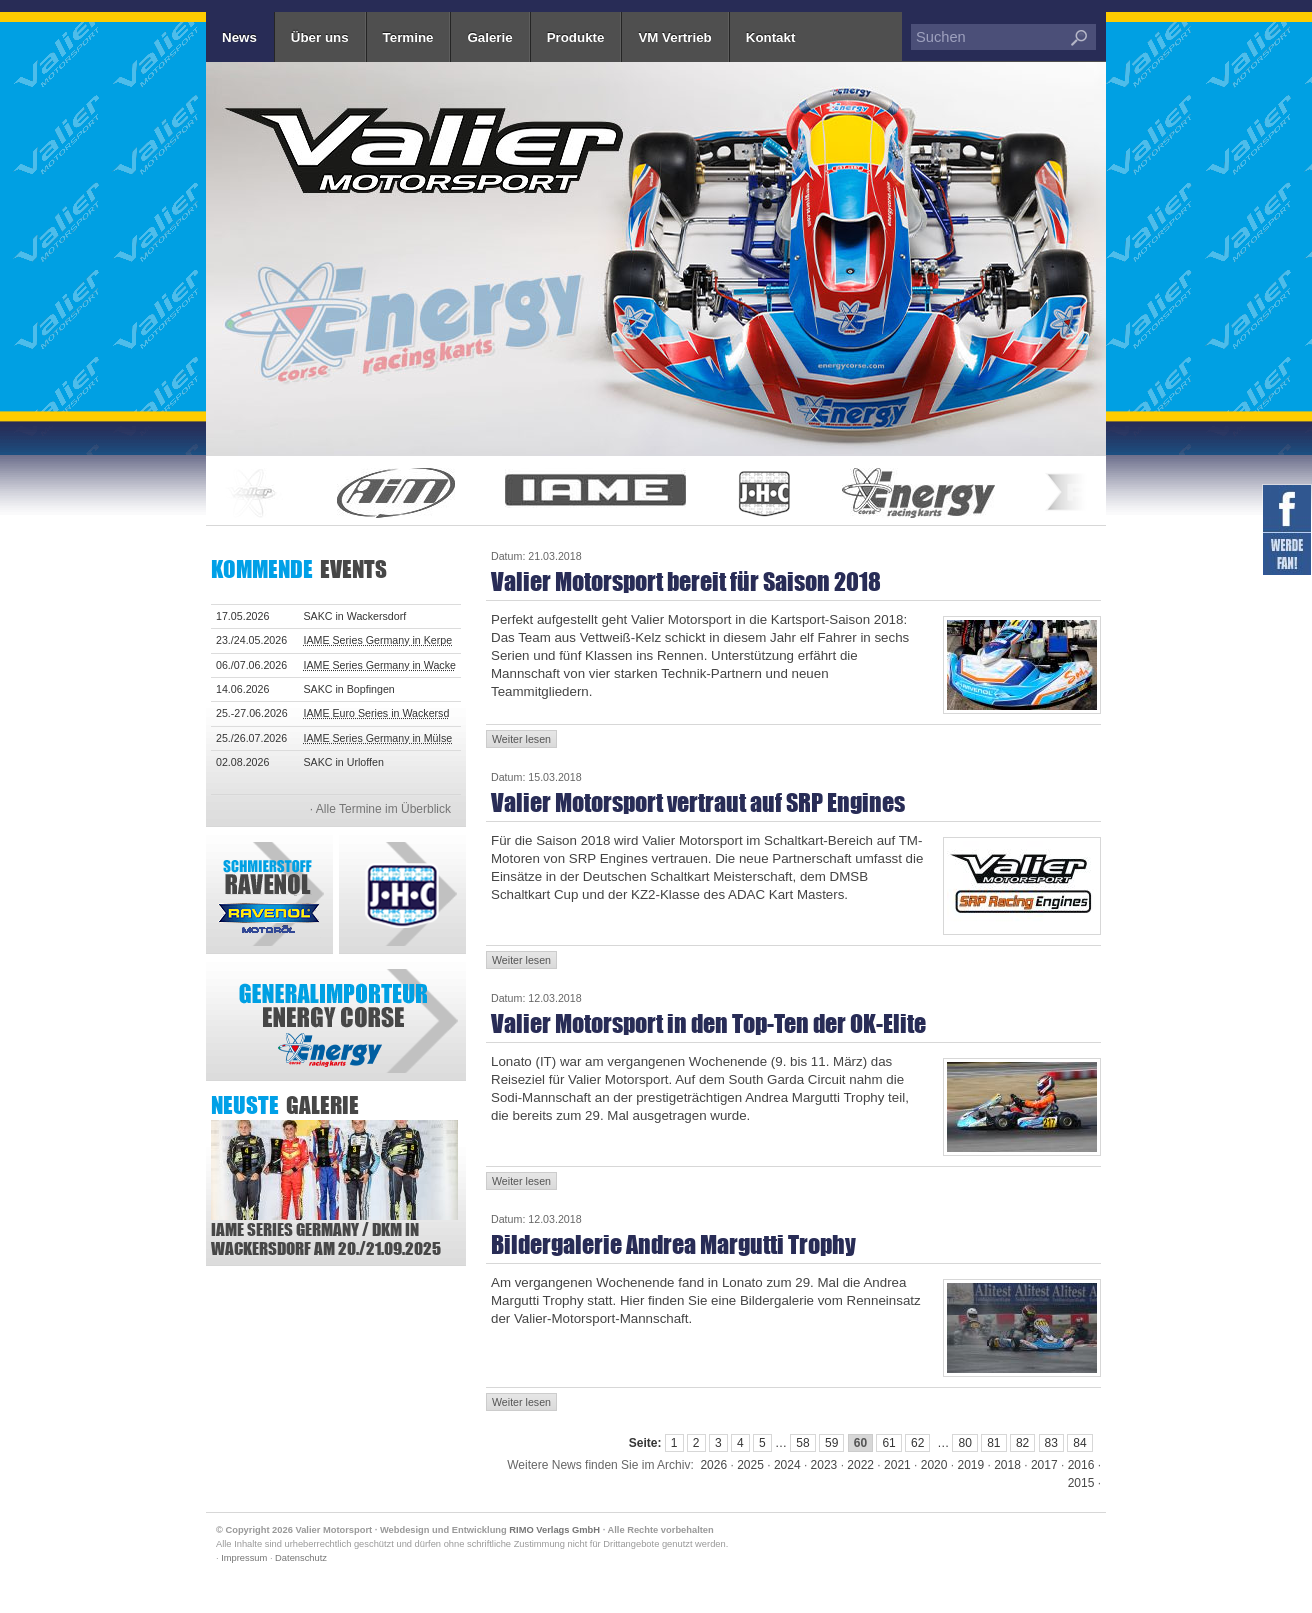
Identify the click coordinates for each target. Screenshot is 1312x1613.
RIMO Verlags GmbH (554, 1530)
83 (1051, 1443)
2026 (713, 1465)
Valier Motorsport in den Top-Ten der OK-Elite (708, 1023)
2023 (824, 1465)
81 (993, 1443)
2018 (1007, 1465)
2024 (787, 1465)
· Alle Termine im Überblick (380, 809)
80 (964, 1443)
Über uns (320, 37)
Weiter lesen (521, 739)
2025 (750, 1465)
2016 (1081, 1465)
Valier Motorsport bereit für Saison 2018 (686, 581)
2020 (934, 1465)
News (239, 37)
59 (831, 1443)
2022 (860, 1465)
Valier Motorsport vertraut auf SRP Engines (698, 802)
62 (917, 1443)
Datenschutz (301, 1558)
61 (888, 1443)
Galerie (489, 37)
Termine (408, 37)
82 (1022, 1443)
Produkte (576, 37)
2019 (970, 1465)
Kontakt (771, 37)
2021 (897, 1465)
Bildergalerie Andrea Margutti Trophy (673, 1244)
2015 (1081, 1483)
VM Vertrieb (674, 37)
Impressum (244, 1558)
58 (802, 1443)
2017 (1044, 1465)
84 (1079, 1443)
